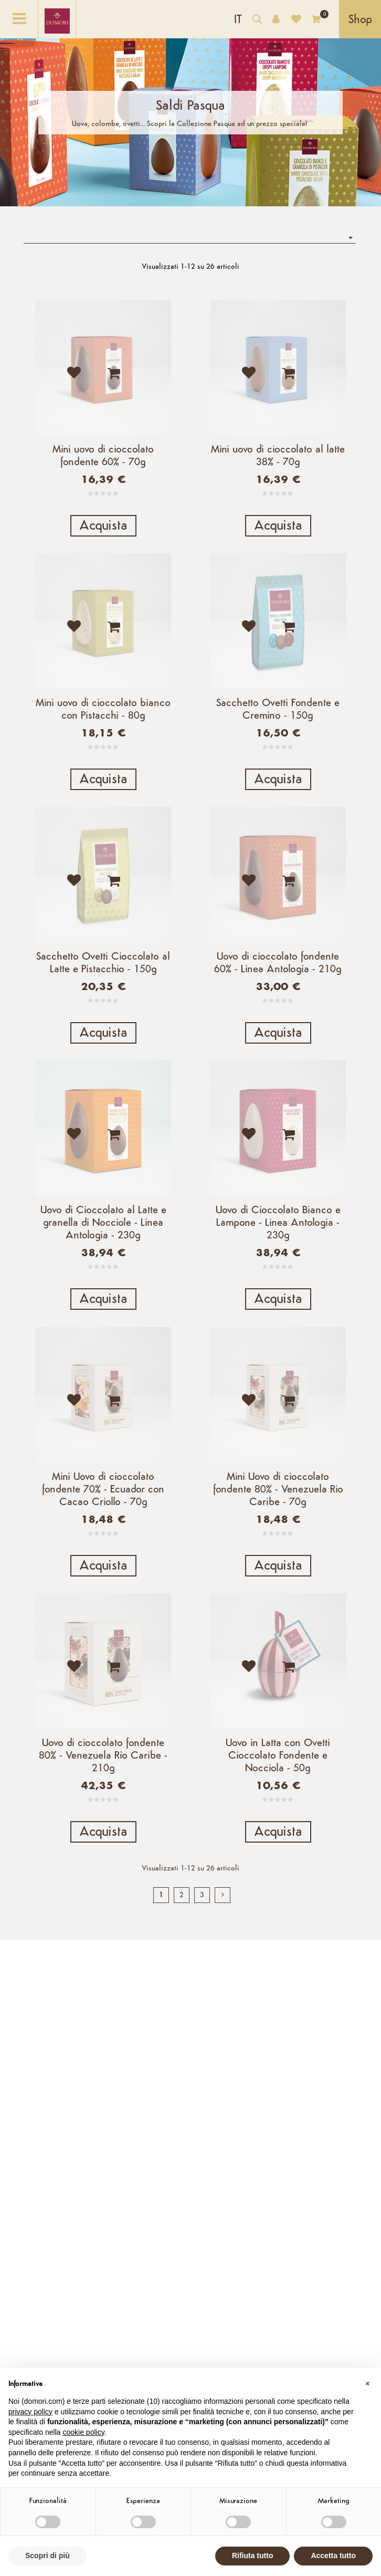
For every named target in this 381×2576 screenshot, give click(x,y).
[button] (367, 2384)
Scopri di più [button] (47, 2555)
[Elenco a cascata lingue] (238, 19)
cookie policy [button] (83, 2432)
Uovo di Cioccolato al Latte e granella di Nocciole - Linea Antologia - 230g (103, 1286)
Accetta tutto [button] (333, 2555)
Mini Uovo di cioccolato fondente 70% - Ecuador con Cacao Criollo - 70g (103, 1573)
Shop (360, 20)
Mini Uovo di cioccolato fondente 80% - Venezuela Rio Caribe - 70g (278, 1573)
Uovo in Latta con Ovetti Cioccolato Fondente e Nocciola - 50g (278, 1860)
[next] (222, 2020)
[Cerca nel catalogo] (257, 21)
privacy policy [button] (30, 2411)
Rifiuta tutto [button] (252, 2555)
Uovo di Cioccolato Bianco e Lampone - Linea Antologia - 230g (278, 1286)
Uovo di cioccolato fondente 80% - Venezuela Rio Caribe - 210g (103, 1860)
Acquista (103, 526)
